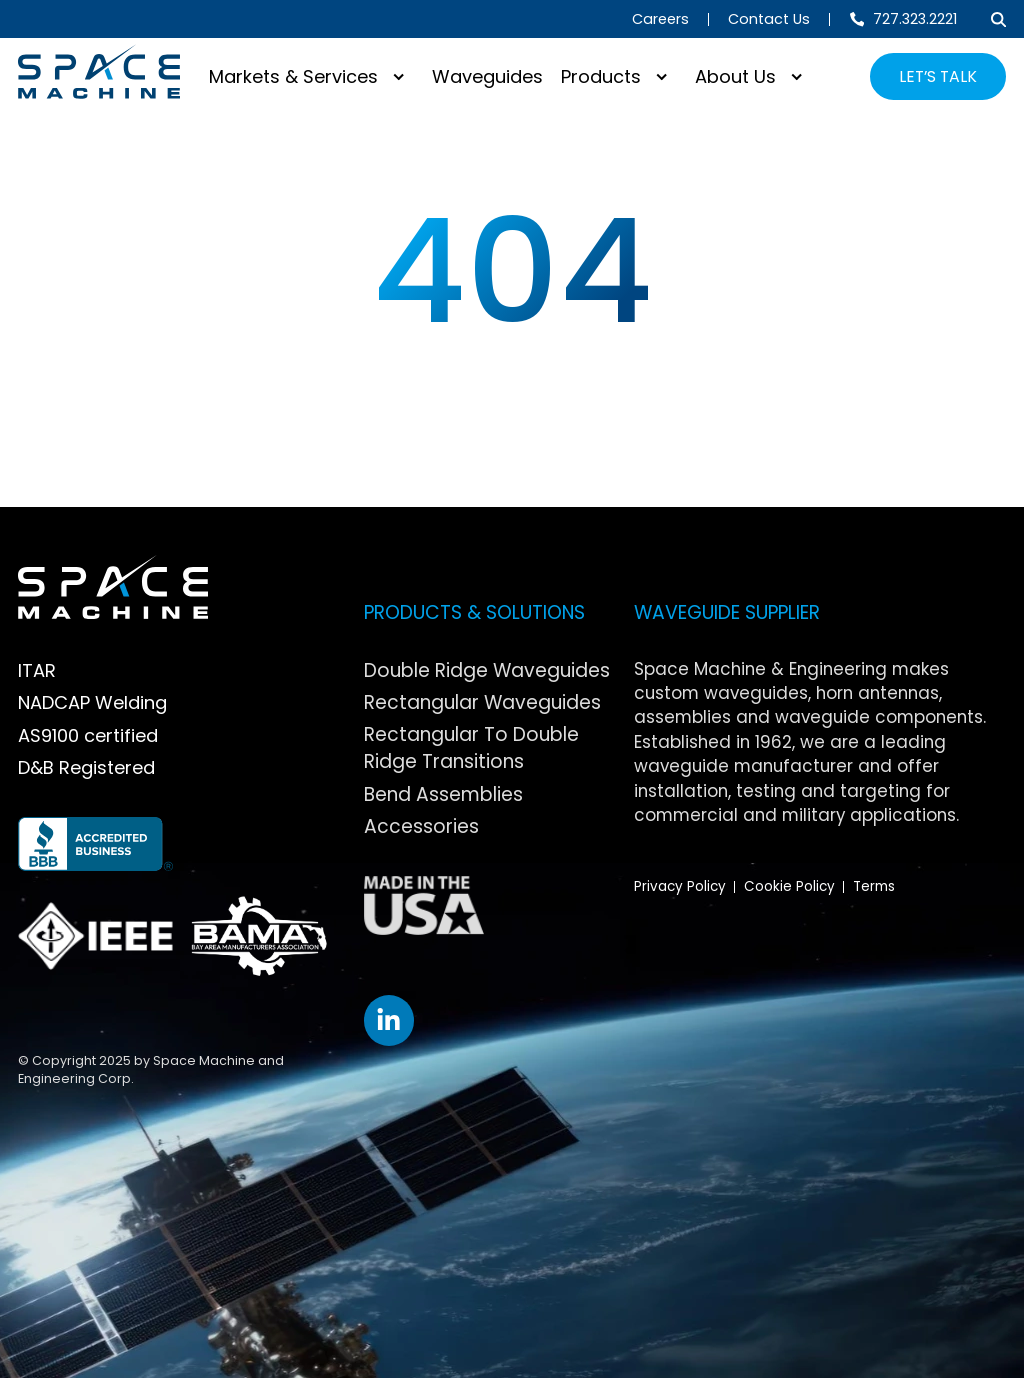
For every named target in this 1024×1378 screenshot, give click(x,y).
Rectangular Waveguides (482, 702)
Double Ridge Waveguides (487, 670)
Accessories (421, 826)
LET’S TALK (938, 76)
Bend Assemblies (443, 794)
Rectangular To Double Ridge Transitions (471, 748)
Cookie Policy (789, 886)
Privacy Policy (680, 886)
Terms (874, 886)
